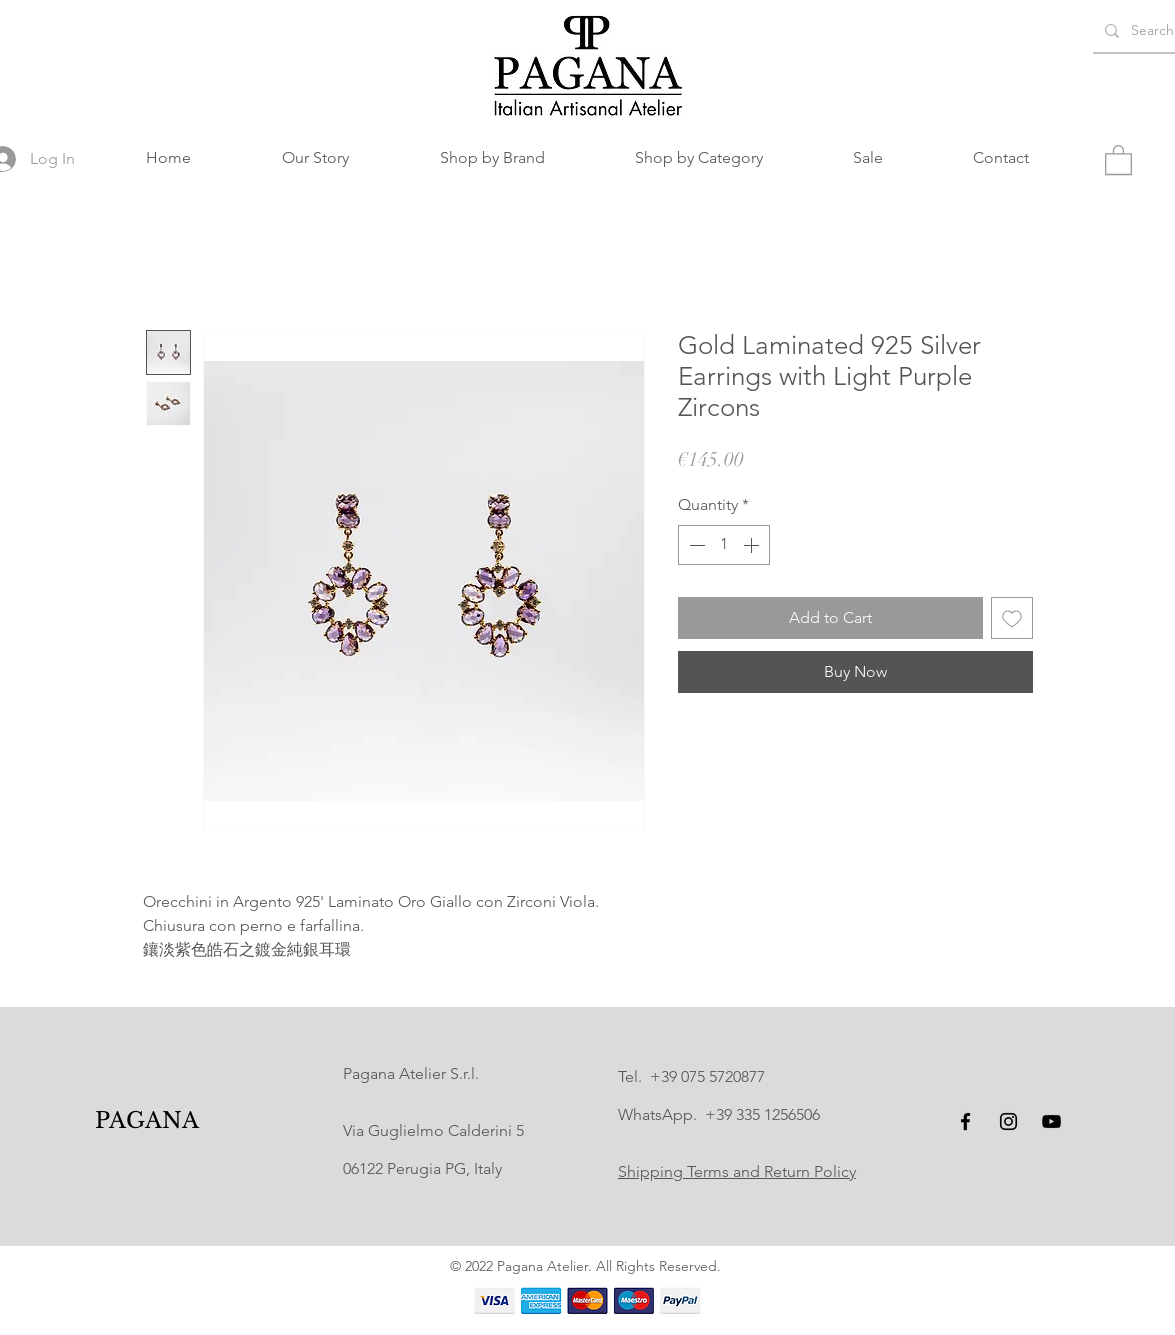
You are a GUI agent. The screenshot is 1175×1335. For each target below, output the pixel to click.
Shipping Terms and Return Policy (737, 1171)
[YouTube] (1051, 1121)
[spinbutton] (724, 545)
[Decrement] (695, 545)
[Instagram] (1008, 1121)
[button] (492, 158)
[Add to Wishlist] (1012, 618)
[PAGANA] (146, 1121)
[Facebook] (965, 1121)
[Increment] (753, 545)
